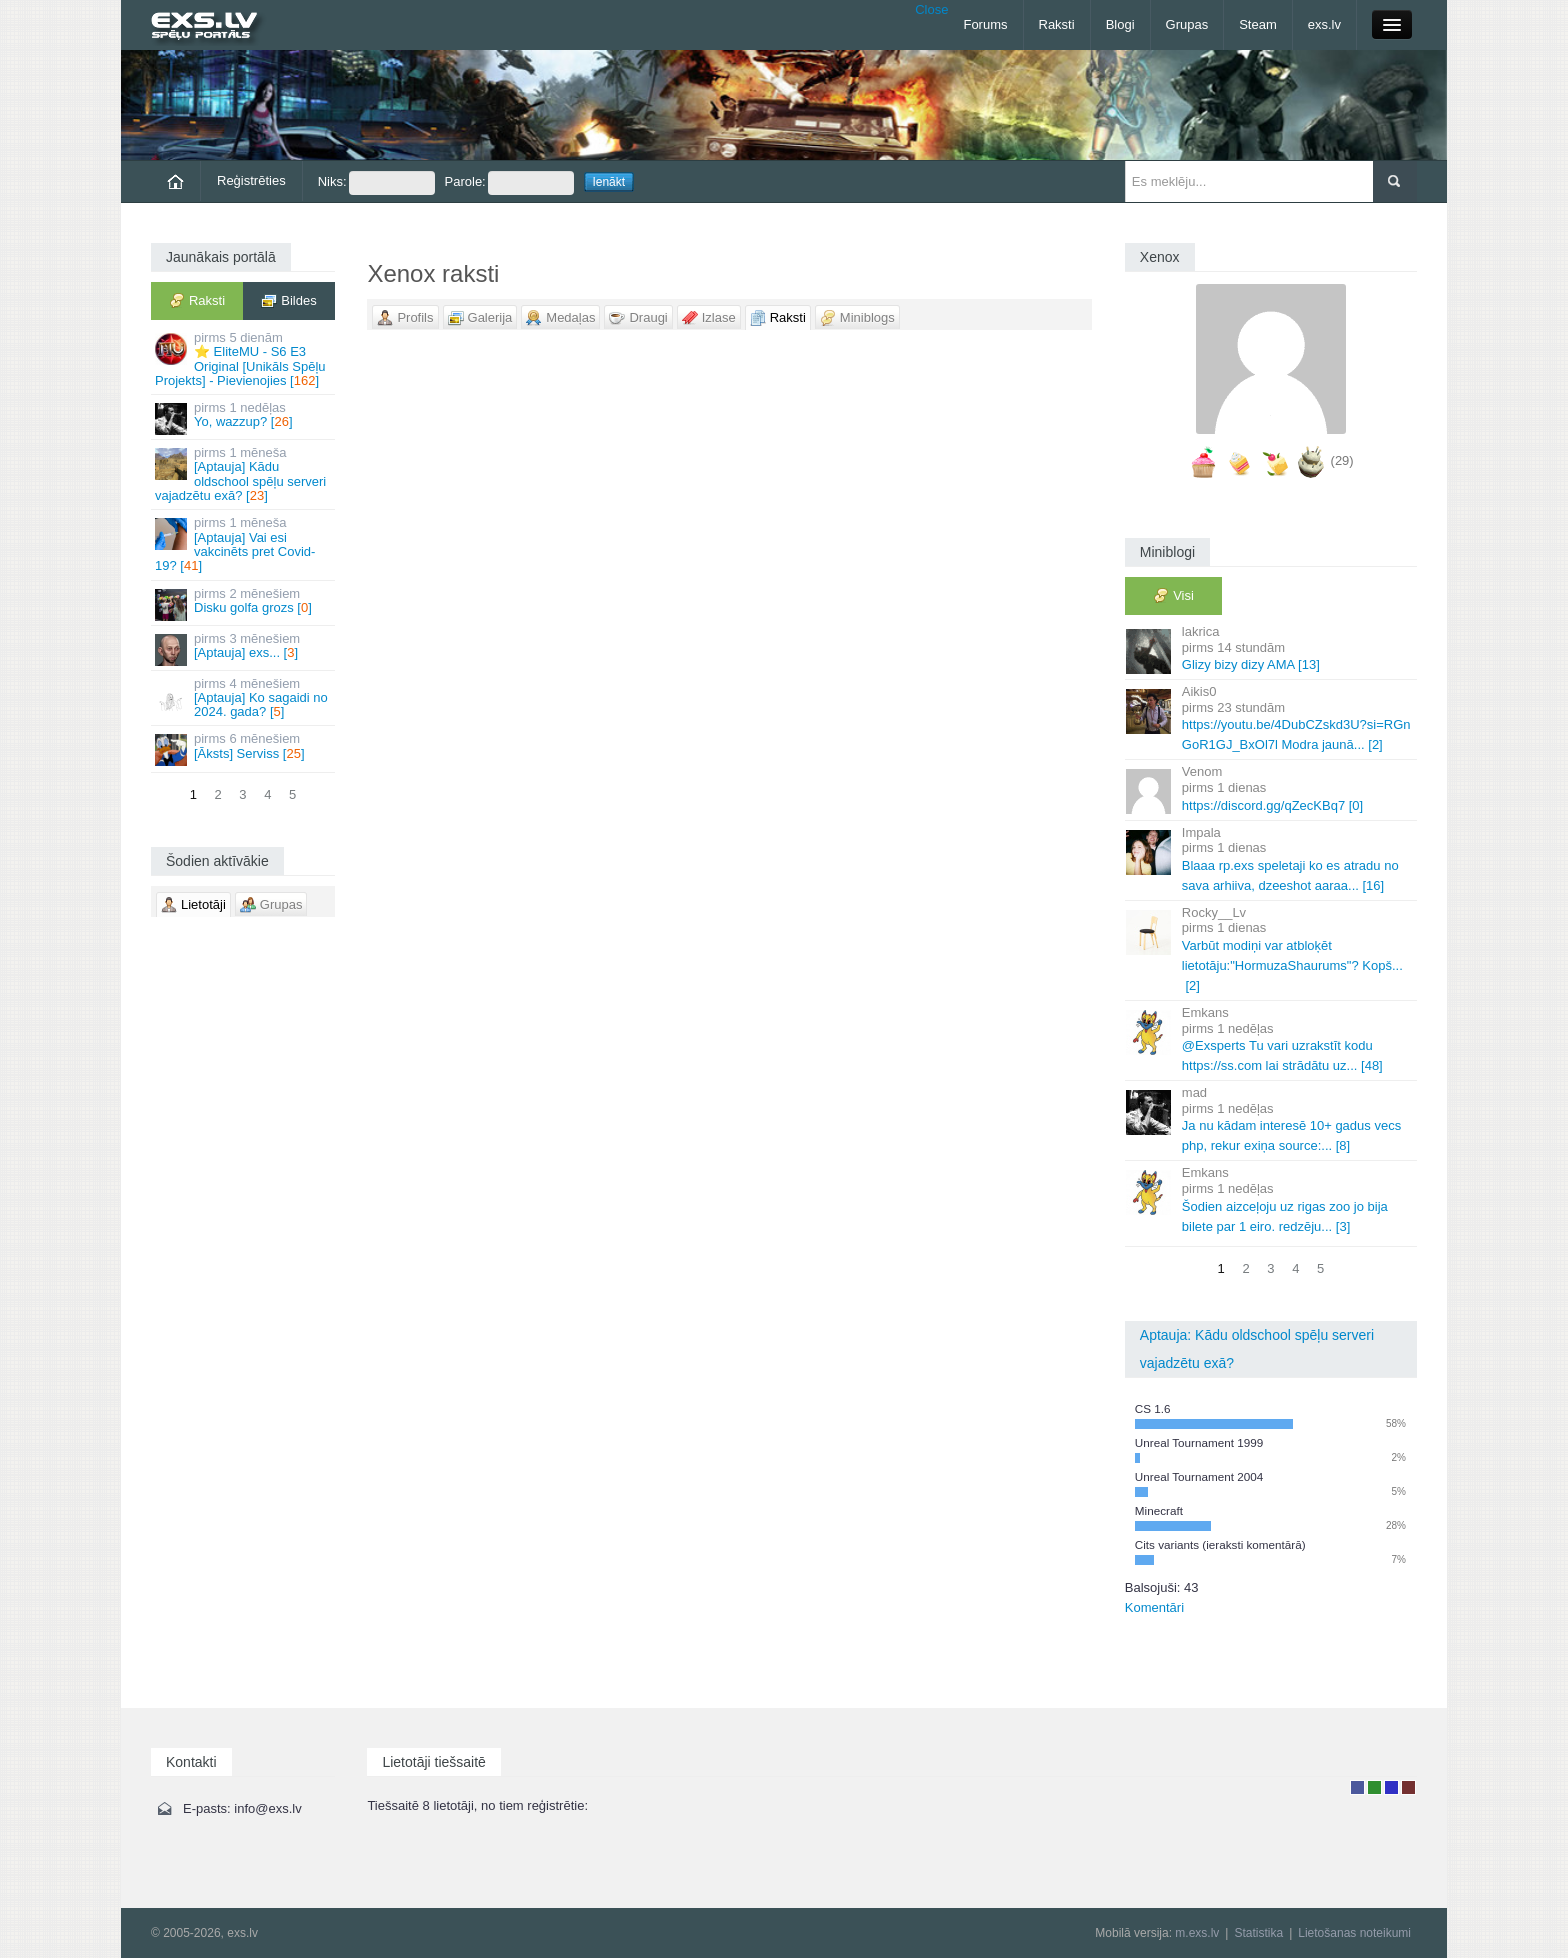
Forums (985, 24)
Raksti (1057, 24)
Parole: (509, 183)
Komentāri (1154, 1607)
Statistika (1258, 1933)
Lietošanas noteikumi (1354, 1933)
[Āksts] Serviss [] (244, 748)
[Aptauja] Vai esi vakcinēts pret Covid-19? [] (244, 544)
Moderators (1391, 1787)
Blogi (1120, 24)
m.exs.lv (1197, 1933)
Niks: (376, 183)
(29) (1342, 460)
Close (931, 9)
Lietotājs (1357, 1787)
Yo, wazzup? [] (244, 417)
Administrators (1408, 1787)
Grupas (1187, 24)
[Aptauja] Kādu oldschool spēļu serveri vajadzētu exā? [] (244, 474)
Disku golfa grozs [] (244, 603)
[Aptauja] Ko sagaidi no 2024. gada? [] (244, 698)
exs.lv (1324, 24)
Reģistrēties (251, 180)
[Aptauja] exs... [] (244, 648)
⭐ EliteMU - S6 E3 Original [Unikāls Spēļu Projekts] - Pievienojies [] (244, 359)
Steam (1258, 24)
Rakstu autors (1374, 1787)
